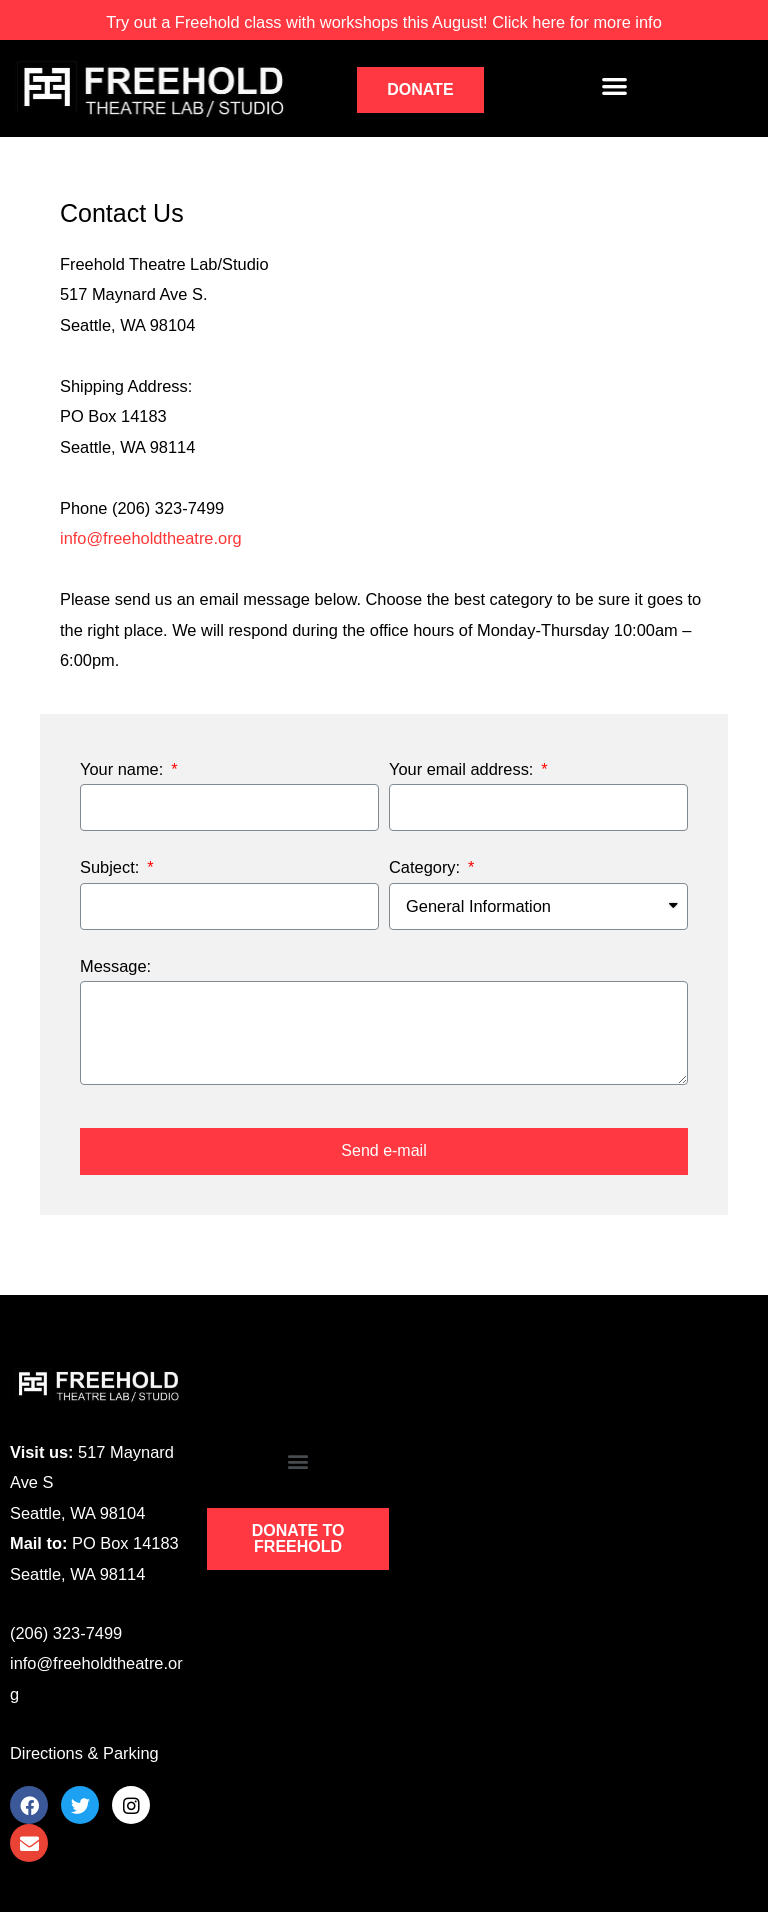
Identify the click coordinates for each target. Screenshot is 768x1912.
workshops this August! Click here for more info (384, 22)
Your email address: (463, 769)
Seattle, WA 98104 (77, 1513)
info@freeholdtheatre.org (151, 538)
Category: (427, 867)
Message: (115, 966)
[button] (420, 90)
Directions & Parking (84, 1753)
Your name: (124, 769)
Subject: (112, 867)
